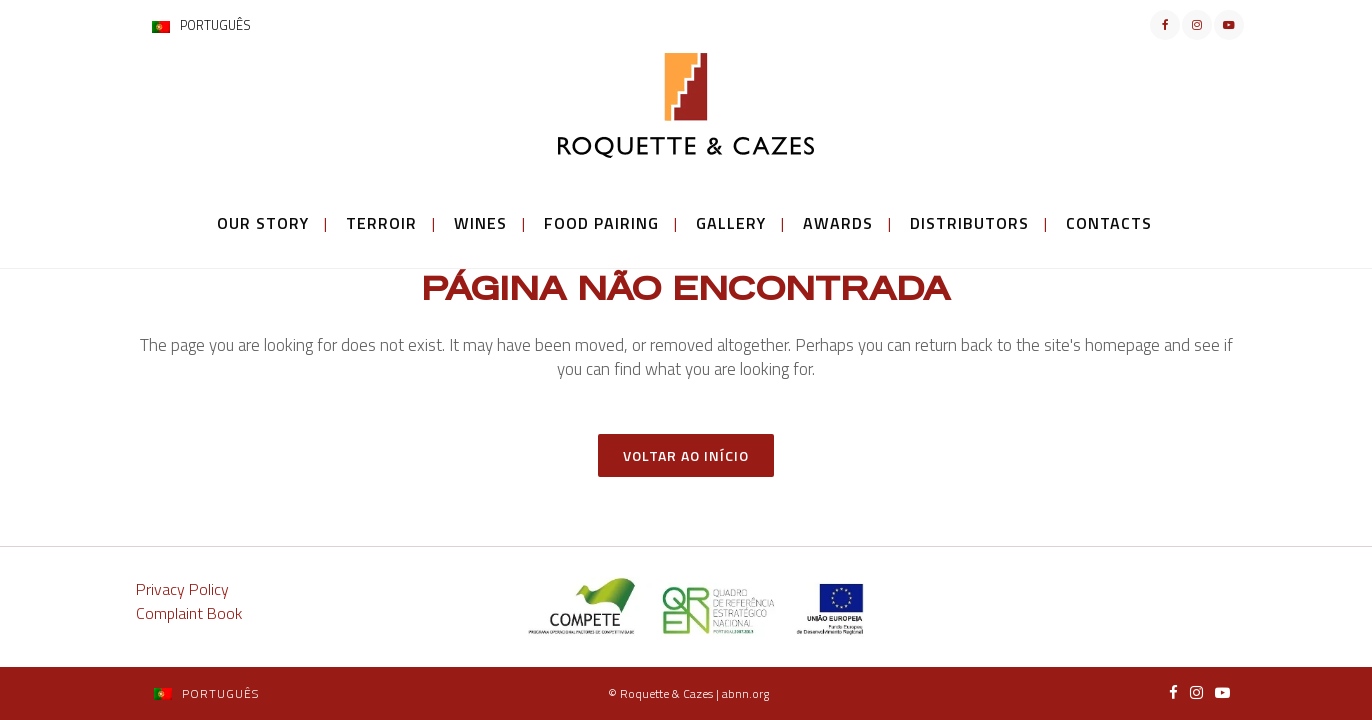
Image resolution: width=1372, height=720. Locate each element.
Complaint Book (189, 613)
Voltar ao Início (686, 455)
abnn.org (745, 693)
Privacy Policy (182, 589)
